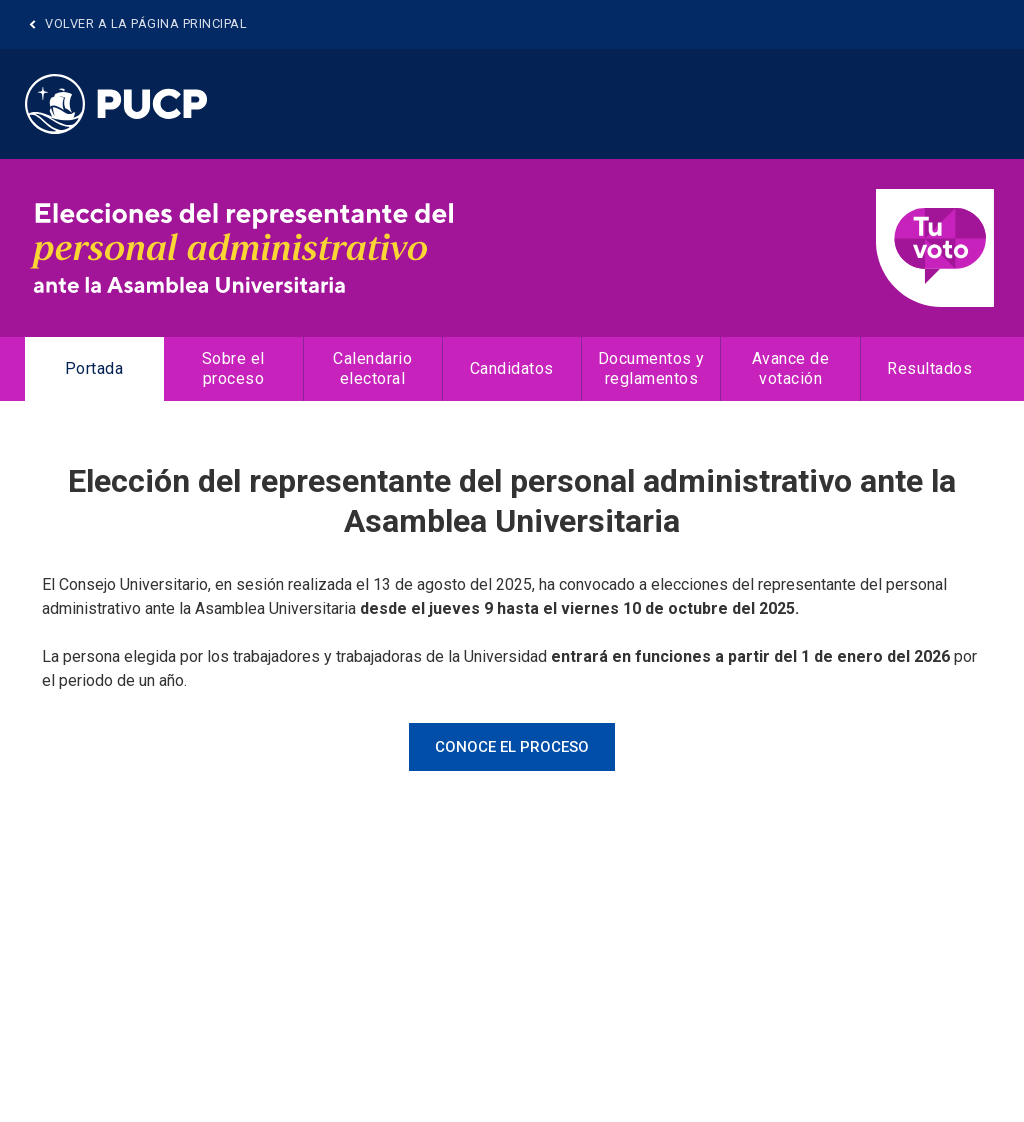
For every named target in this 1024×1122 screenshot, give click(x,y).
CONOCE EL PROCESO (512, 747)
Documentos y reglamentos (651, 368)
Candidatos (512, 368)
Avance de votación (791, 368)
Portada (94, 368)
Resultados (929, 368)
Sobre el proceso (233, 368)
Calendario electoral (372, 368)
